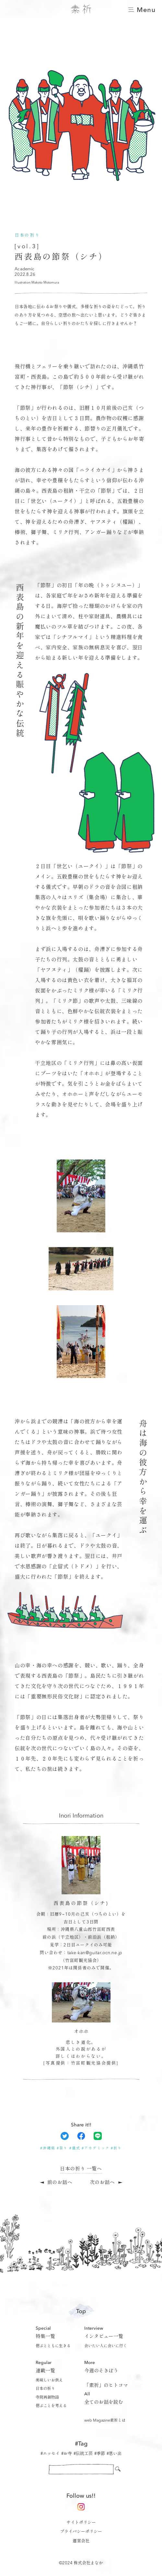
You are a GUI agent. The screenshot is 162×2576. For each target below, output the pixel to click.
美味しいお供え (49, 2380)
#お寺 (66, 2454)
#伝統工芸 (83, 2454)
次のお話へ (102, 2182)
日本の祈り (45, 2389)
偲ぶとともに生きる (53, 2346)
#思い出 (114, 2454)
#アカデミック (95, 2148)
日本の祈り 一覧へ (81, 2169)
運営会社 (81, 2541)
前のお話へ (60, 2182)
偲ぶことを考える (51, 2406)
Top (81, 2311)
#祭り (62, 2148)
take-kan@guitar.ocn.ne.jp (94, 1953)
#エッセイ (50, 2454)
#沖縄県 (47, 2148)
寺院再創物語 (47, 2398)
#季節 (99, 2454)
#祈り (116, 2148)
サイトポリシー (81, 2523)
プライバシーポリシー (81, 2532)
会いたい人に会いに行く (105, 2346)
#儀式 (74, 2148)
